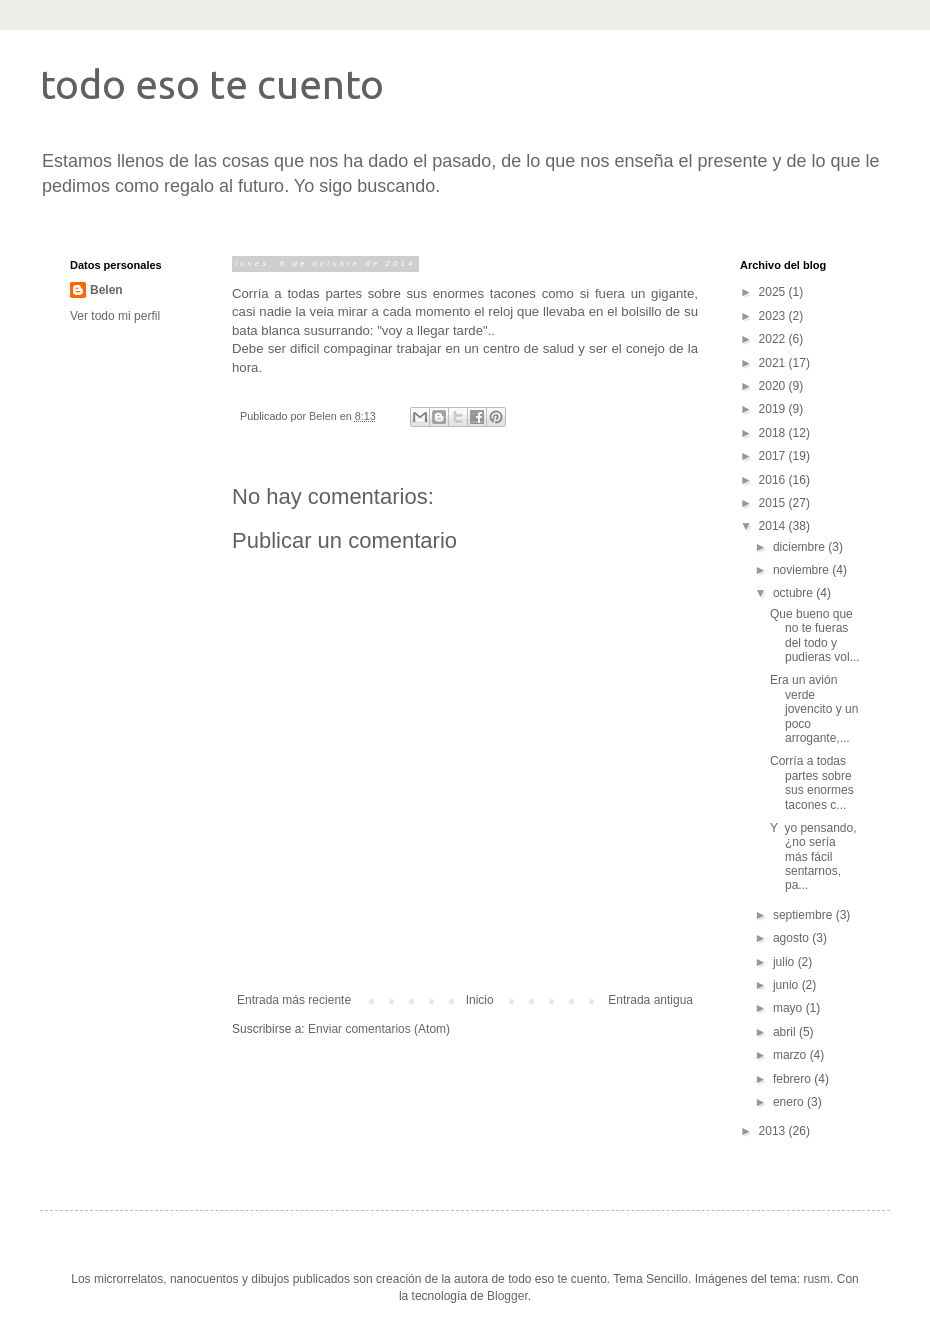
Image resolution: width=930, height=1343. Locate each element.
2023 (774, 316)
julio (785, 962)
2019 (774, 409)
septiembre (804, 915)
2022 (774, 339)
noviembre (802, 570)
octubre (794, 593)
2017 (774, 456)
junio (787, 985)
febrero (793, 1079)
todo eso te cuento (212, 84)
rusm (816, 1279)
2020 (774, 386)
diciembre (800, 547)
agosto (792, 938)
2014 (774, 526)
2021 (774, 363)
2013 (774, 1131)
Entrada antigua (650, 1000)
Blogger (507, 1296)
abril (786, 1032)
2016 (774, 480)
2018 (774, 433)
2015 (774, 503)
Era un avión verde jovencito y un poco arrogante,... (814, 709)
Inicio (480, 1000)
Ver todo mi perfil (115, 316)
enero (790, 1102)
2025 (774, 292)
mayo (789, 1008)
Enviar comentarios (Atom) (379, 1029)
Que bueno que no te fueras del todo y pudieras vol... (815, 635)
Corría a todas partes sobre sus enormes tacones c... (812, 782)
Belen (106, 290)
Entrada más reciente (294, 1000)
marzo (791, 1055)
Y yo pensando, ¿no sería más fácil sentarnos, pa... (813, 857)
